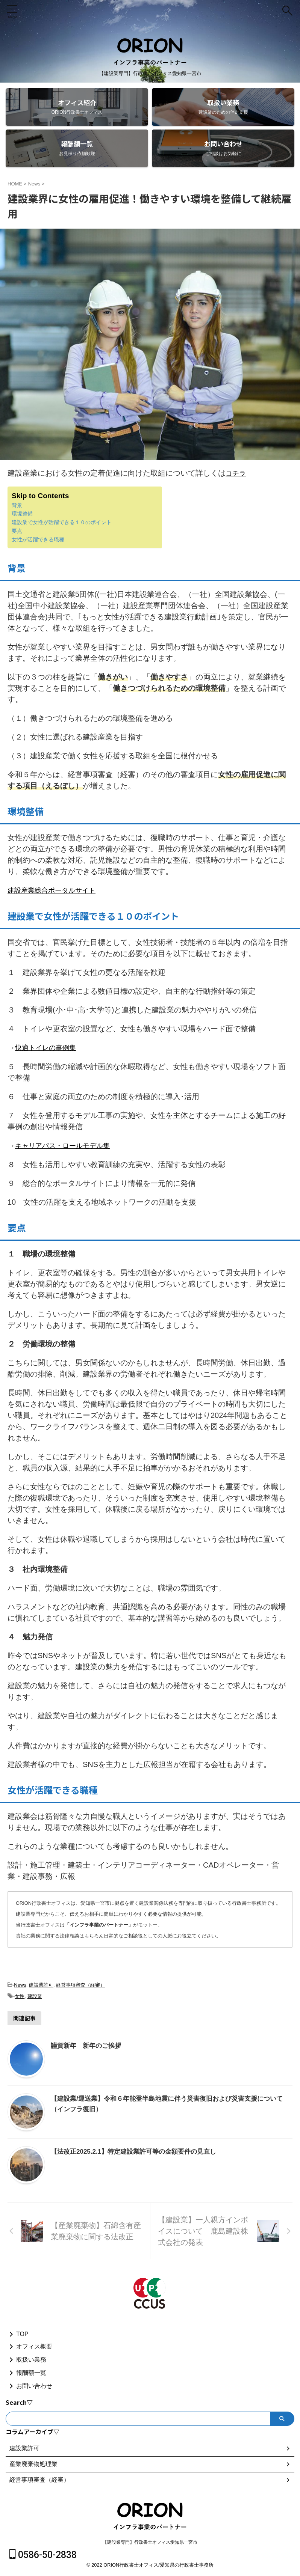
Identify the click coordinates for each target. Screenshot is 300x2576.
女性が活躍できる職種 (38, 539)
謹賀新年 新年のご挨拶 (88, 2044)
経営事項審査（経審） (80, 1983)
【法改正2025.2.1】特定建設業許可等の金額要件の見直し (138, 2150)
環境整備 (22, 513)
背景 (17, 505)
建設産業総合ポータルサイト (56, 890)
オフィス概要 (34, 2346)
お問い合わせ (34, 2386)
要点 (17, 530)
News (20, 1983)
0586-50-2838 (43, 2554)
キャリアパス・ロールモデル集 (67, 1144)
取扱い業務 (31, 2359)
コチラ (237, 473)
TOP (22, 2334)
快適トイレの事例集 (49, 1046)
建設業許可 (41, 1983)
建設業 (34, 1995)
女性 (19, 1995)
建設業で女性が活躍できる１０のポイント (62, 522)
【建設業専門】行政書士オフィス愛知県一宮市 (150, 2542)
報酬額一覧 (31, 2373)
